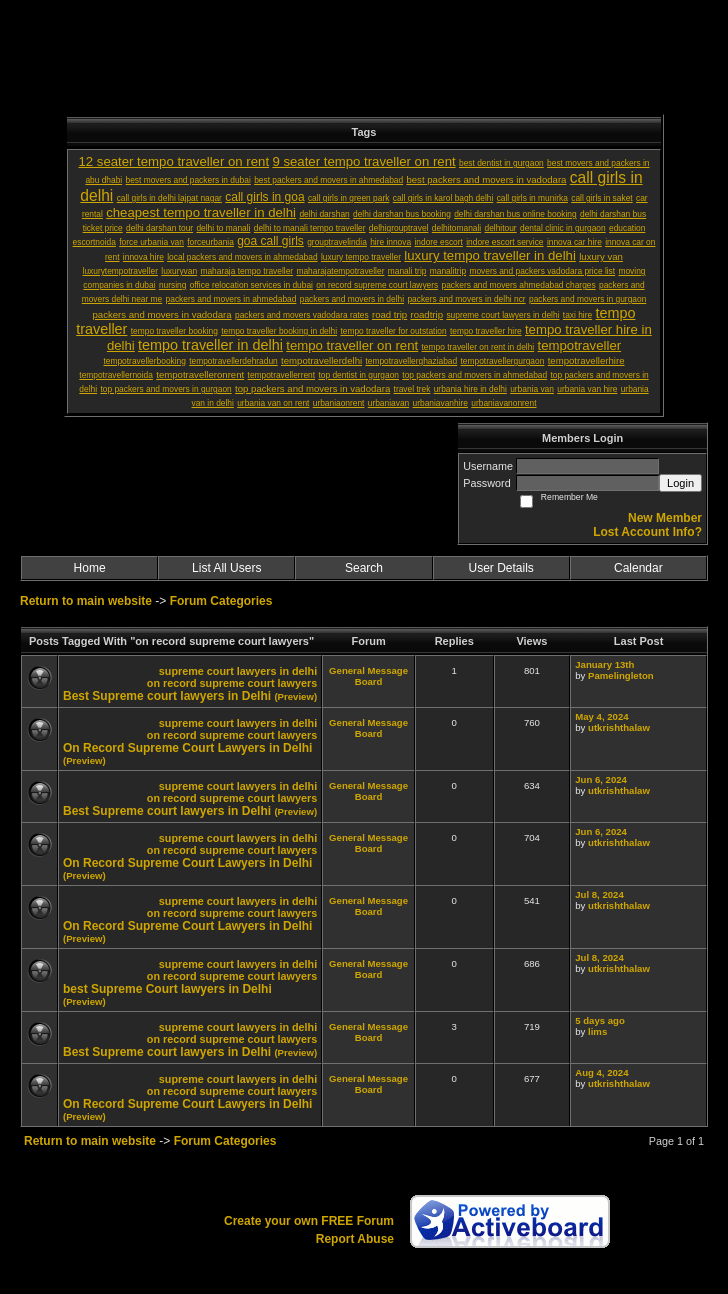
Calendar (638, 568)
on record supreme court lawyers (232, 683)
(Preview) (295, 696)
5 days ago (600, 1020)
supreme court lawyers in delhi (238, 671)
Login (680, 483)
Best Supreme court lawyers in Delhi (167, 696)
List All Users (226, 568)
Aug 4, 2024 (601, 1072)
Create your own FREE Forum (309, 1221)
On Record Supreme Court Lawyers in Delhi (187, 748)
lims (597, 1031)
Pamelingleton (621, 675)
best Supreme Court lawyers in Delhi (167, 989)
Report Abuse (355, 1239)
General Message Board (368, 676)
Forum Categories (221, 601)
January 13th (604, 664)
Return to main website (87, 601)
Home (90, 568)
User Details (500, 568)
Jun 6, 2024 (601, 779)
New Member (665, 518)
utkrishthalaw (619, 727)
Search (364, 568)
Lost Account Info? (647, 532)
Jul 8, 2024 (599, 894)
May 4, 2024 (601, 716)
